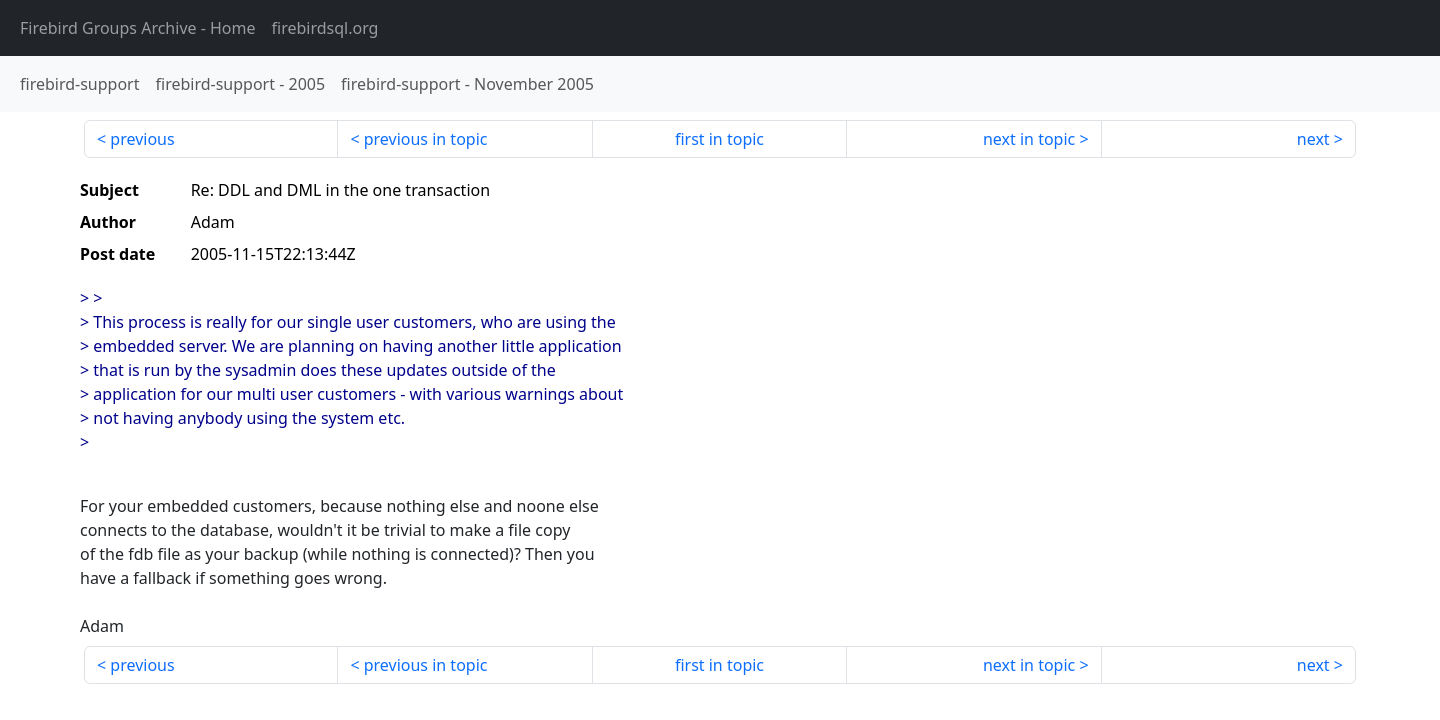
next (1313, 139)
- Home (138, 28)
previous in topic (426, 139)
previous (142, 139)
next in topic (1029, 139)
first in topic (719, 139)
